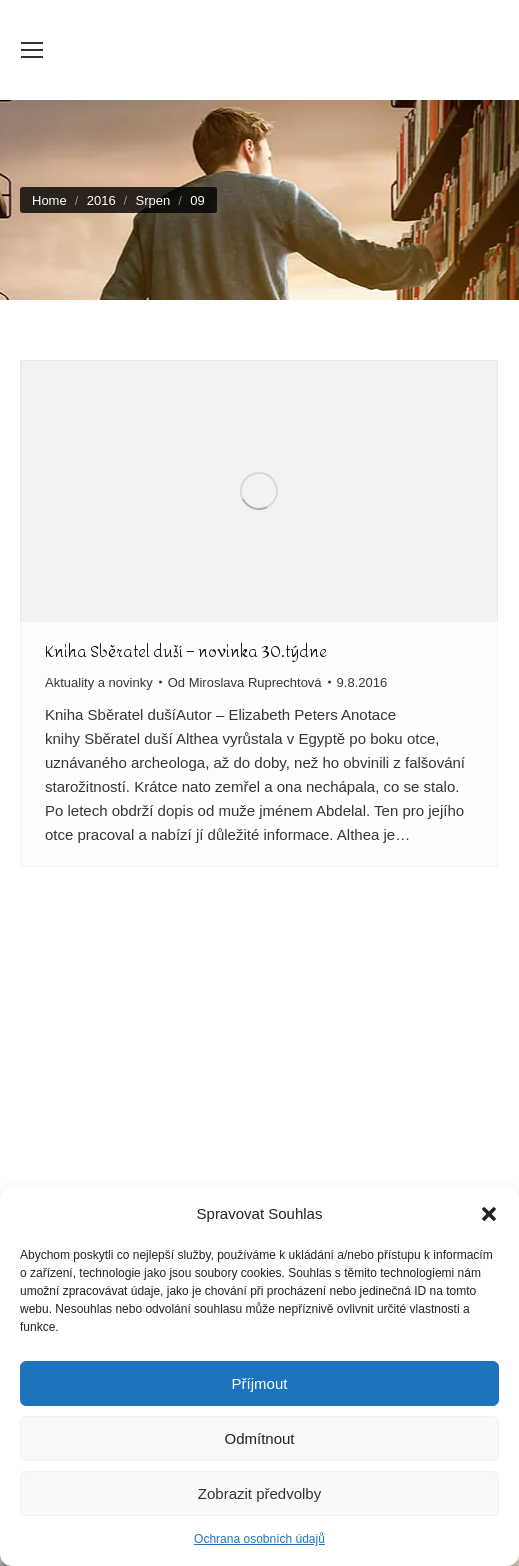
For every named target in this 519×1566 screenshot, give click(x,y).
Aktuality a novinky (99, 682)
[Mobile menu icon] (32, 50)
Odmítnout (259, 1438)
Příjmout (260, 1383)
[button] (489, 1214)
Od (245, 682)
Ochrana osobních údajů (259, 1539)
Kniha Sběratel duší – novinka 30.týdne (186, 651)
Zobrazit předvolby (259, 1493)
